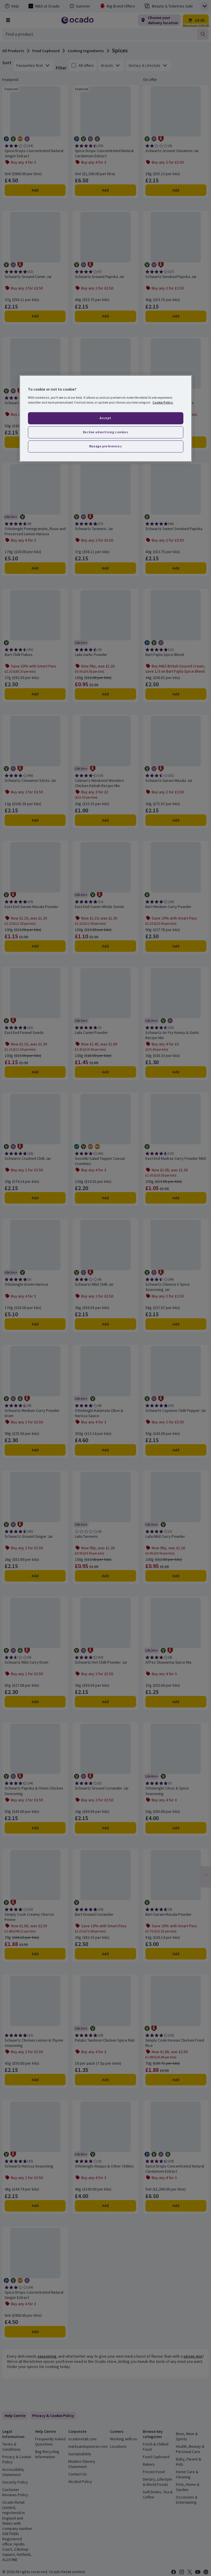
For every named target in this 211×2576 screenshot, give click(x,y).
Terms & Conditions (11, 2446)
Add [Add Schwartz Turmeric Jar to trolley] (105, 568)
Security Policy (15, 2482)
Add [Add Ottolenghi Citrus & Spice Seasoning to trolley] (175, 1827)
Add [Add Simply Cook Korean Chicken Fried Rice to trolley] (175, 2079)
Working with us (123, 2438)
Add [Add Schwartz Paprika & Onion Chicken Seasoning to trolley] (35, 1827)
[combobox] (100, 34)
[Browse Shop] (8, 20)
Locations (118, 2446)
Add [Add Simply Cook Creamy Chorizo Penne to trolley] (35, 1953)
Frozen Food (154, 2471)
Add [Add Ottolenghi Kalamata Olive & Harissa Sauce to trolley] (105, 1449)
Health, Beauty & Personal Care (190, 2449)
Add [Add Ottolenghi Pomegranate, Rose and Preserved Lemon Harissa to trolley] (35, 568)
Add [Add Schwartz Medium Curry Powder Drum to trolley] (35, 1449)
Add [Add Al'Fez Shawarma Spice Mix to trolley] (175, 1701)
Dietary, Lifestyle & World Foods (157, 2482)
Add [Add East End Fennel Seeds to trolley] (35, 1072)
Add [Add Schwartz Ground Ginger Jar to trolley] (35, 1575)
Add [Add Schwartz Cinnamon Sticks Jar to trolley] (35, 820)
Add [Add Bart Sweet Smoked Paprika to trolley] (175, 442)
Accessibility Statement (13, 2472)
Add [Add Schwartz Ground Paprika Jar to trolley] (105, 316)
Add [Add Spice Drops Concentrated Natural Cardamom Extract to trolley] (105, 190)
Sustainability (79, 2453)
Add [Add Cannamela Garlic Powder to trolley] (105, 442)
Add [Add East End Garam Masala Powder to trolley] (35, 946)
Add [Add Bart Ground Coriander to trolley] (105, 1953)
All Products (13, 50)
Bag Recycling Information (47, 2454)
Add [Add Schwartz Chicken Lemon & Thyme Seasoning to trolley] (35, 2079)
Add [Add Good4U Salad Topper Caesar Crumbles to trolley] (105, 1197)
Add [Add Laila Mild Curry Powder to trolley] (175, 1575)
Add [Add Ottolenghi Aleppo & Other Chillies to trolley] (105, 2205)
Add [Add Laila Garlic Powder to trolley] (105, 694)
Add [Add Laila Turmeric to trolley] (105, 1575)
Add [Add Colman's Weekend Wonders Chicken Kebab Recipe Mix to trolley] (105, 820)
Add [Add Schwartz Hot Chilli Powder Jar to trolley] (105, 1701)
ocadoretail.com (82, 2438)
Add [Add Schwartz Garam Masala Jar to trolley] (175, 820)
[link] (53, 2416)
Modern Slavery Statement (81, 2464)
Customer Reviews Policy (15, 2492)
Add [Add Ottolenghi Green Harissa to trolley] (35, 1324)
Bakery (149, 2464)
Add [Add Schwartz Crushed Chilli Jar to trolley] (35, 1197)
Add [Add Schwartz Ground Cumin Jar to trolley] (35, 316)
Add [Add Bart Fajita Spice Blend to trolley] (175, 694)
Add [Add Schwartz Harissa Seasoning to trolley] (35, 2205)
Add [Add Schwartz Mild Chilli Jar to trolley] (105, 1324)
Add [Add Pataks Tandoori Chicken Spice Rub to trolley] (105, 2079)
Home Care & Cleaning (187, 2474)
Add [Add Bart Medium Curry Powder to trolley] (175, 946)
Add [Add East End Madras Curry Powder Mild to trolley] (175, 1197)
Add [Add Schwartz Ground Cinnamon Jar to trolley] (175, 190)
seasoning (46, 2356)
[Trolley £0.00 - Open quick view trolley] (196, 20)
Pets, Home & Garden (187, 2487)
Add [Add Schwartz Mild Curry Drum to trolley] (35, 1701)
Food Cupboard (46, 50)
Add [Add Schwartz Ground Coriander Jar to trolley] (105, 1827)
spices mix (192, 2356)
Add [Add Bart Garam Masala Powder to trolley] (175, 1953)
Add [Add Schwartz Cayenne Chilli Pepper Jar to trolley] (175, 1449)
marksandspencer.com (88, 2446)
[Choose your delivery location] (159, 20)
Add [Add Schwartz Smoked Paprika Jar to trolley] (175, 316)
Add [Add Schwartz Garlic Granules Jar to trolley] (35, 442)
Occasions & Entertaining (186, 2499)
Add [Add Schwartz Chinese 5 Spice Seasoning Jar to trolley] (175, 1324)
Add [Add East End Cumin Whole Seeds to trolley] (105, 946)
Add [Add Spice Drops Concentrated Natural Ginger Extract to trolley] (35, 190)
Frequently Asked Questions (50, 2441)
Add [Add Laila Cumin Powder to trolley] (105, 1072)
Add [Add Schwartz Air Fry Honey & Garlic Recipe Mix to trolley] (175, 1072)
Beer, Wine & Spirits (187, 2436)
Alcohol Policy (80, 2481)
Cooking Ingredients (86, 50)
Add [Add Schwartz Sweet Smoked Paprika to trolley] (175, 568)
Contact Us (77, 2474)
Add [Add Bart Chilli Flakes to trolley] (35, 694)
